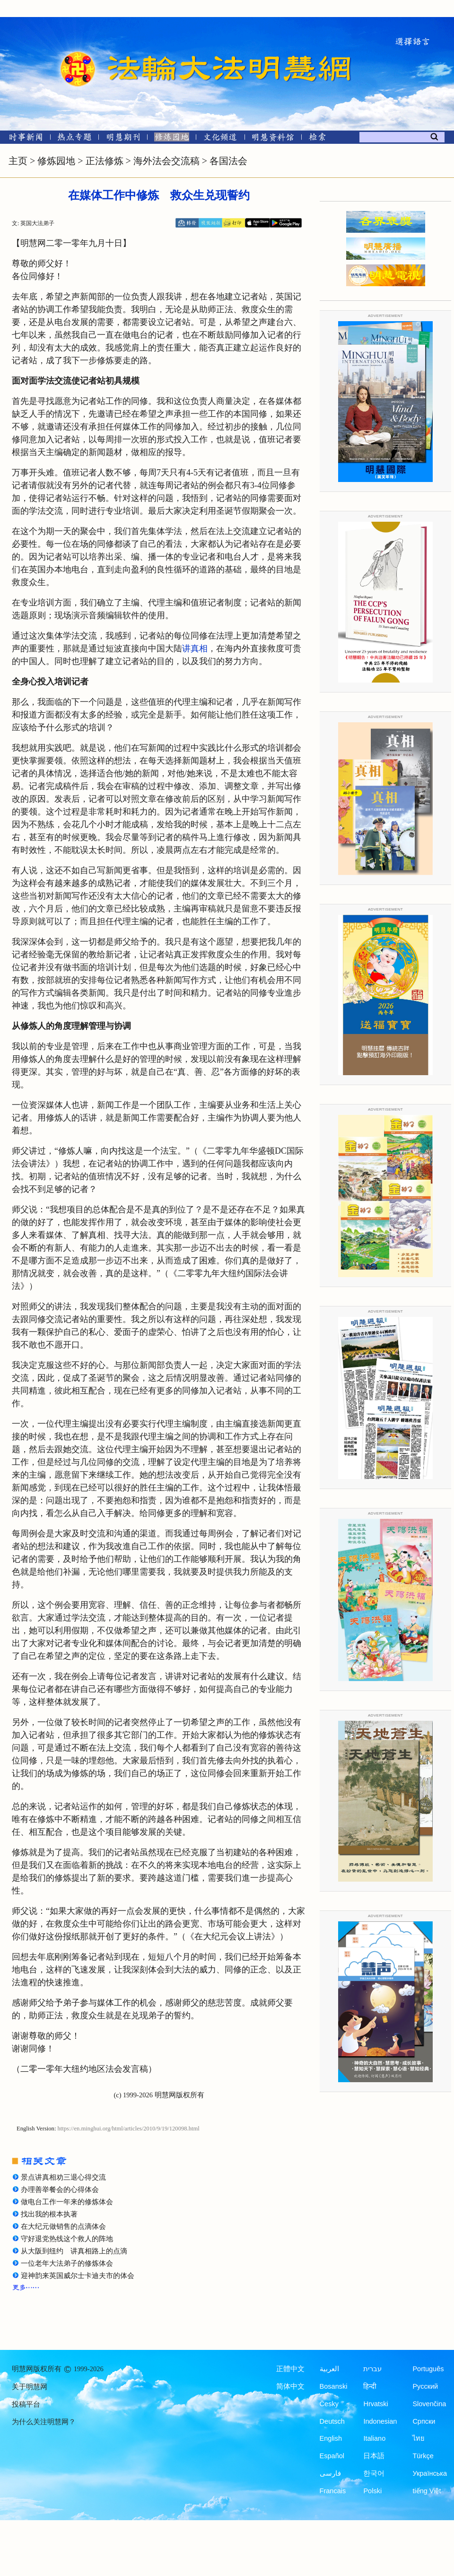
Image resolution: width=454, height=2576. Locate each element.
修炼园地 (56, 161)
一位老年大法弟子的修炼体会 (67, 2263)
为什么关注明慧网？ (44, 2422)
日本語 (373, 2456)
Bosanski (334, 2386)
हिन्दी (369, 2386)
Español (332, 2456)
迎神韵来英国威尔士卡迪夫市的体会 (77, 2275)
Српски (423, 2421)
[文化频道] (220, 139)
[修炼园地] (171, 139)
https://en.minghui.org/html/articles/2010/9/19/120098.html (129, 2128)
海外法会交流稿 (166, 161)
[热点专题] (74, 139)
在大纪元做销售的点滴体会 (63, 2226)
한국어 (373, 2473)
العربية (329, 2369)
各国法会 (228, 161)
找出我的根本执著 (49, 2214)
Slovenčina (429, 2404)
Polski (372, 2491)
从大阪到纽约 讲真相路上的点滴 (74, 2251)
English (331, 2438)
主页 (18, 161)
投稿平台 (26, 2404)
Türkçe (422, 2456)
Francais (333, 2491)
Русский (425, 2386)
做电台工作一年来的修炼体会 (67, 2202)
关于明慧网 (29, 2387)
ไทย (418, 2438)
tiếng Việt (426, 2491)
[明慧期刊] (123, 139)
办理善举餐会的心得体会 (60, 2189)
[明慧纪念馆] (273, 139)
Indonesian (380, 2421)
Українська (429, 2473)
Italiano (374, 2438)
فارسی (330, 2473)
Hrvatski (375, 2404)
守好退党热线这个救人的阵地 (67, 2239)
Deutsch (332, 2421)
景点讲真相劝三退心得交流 (63, 2177)
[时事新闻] (22, 139)
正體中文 (290, 2369)
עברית (372, 2369)
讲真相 (195, 648)
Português (428, 2369)
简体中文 (290, 2386)
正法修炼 (104, 161)
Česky (329, 2404)
